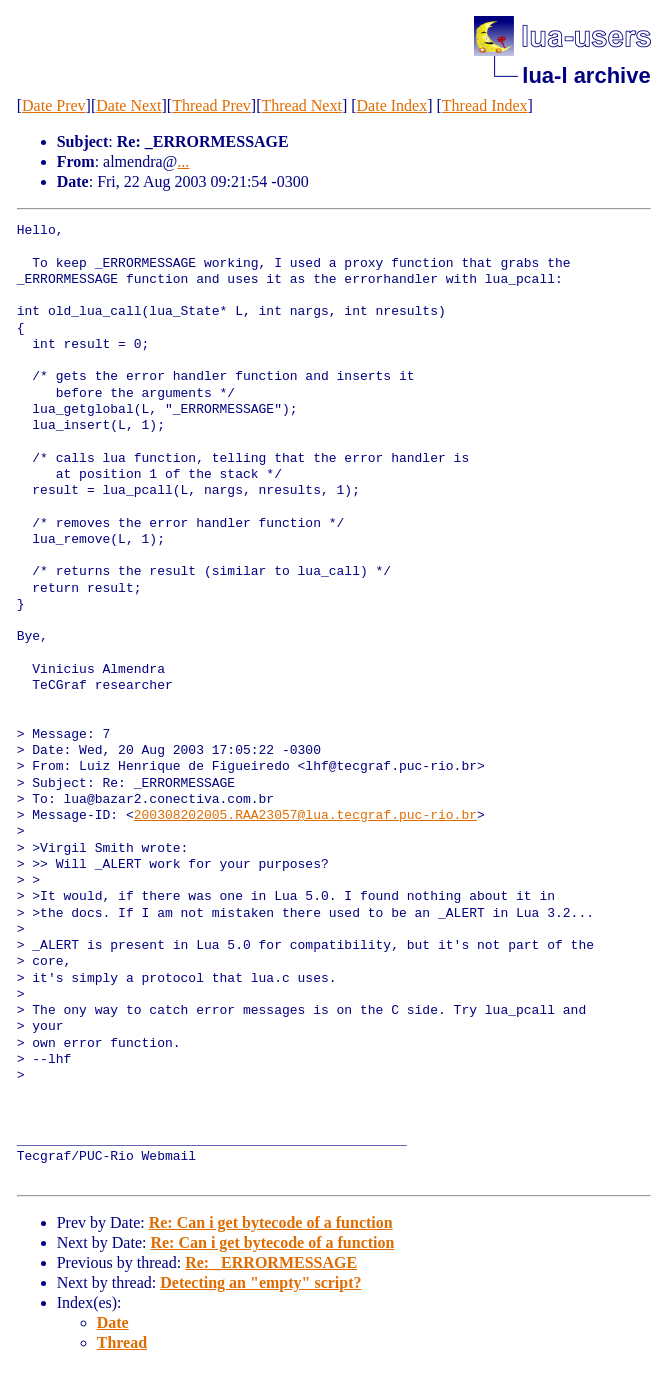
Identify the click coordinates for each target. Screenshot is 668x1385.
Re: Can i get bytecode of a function (271, 1222)
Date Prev (54, 105)
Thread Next (301, 105)
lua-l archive (586, 75)
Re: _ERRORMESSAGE (271, 1262)
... (183, 161)
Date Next (128, 105)
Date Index (392, 105)
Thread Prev (211, 105)
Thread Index (485, 105)
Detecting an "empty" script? (260, 1282)
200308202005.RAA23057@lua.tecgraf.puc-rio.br (305, 816)
